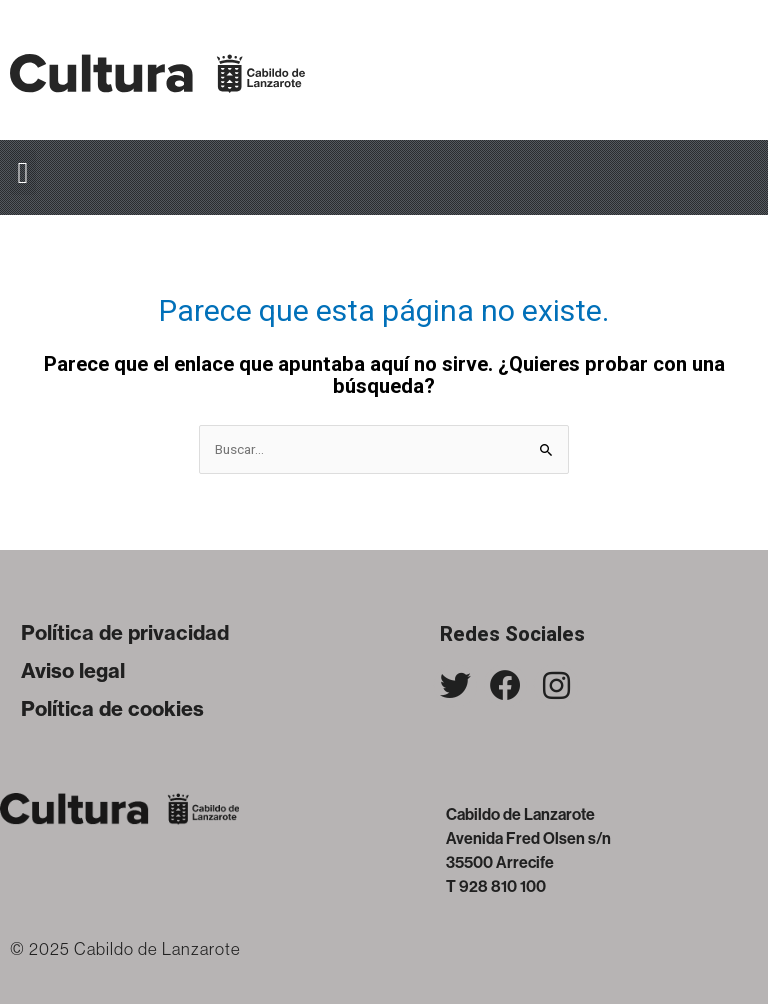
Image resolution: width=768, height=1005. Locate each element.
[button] (23, 172)
